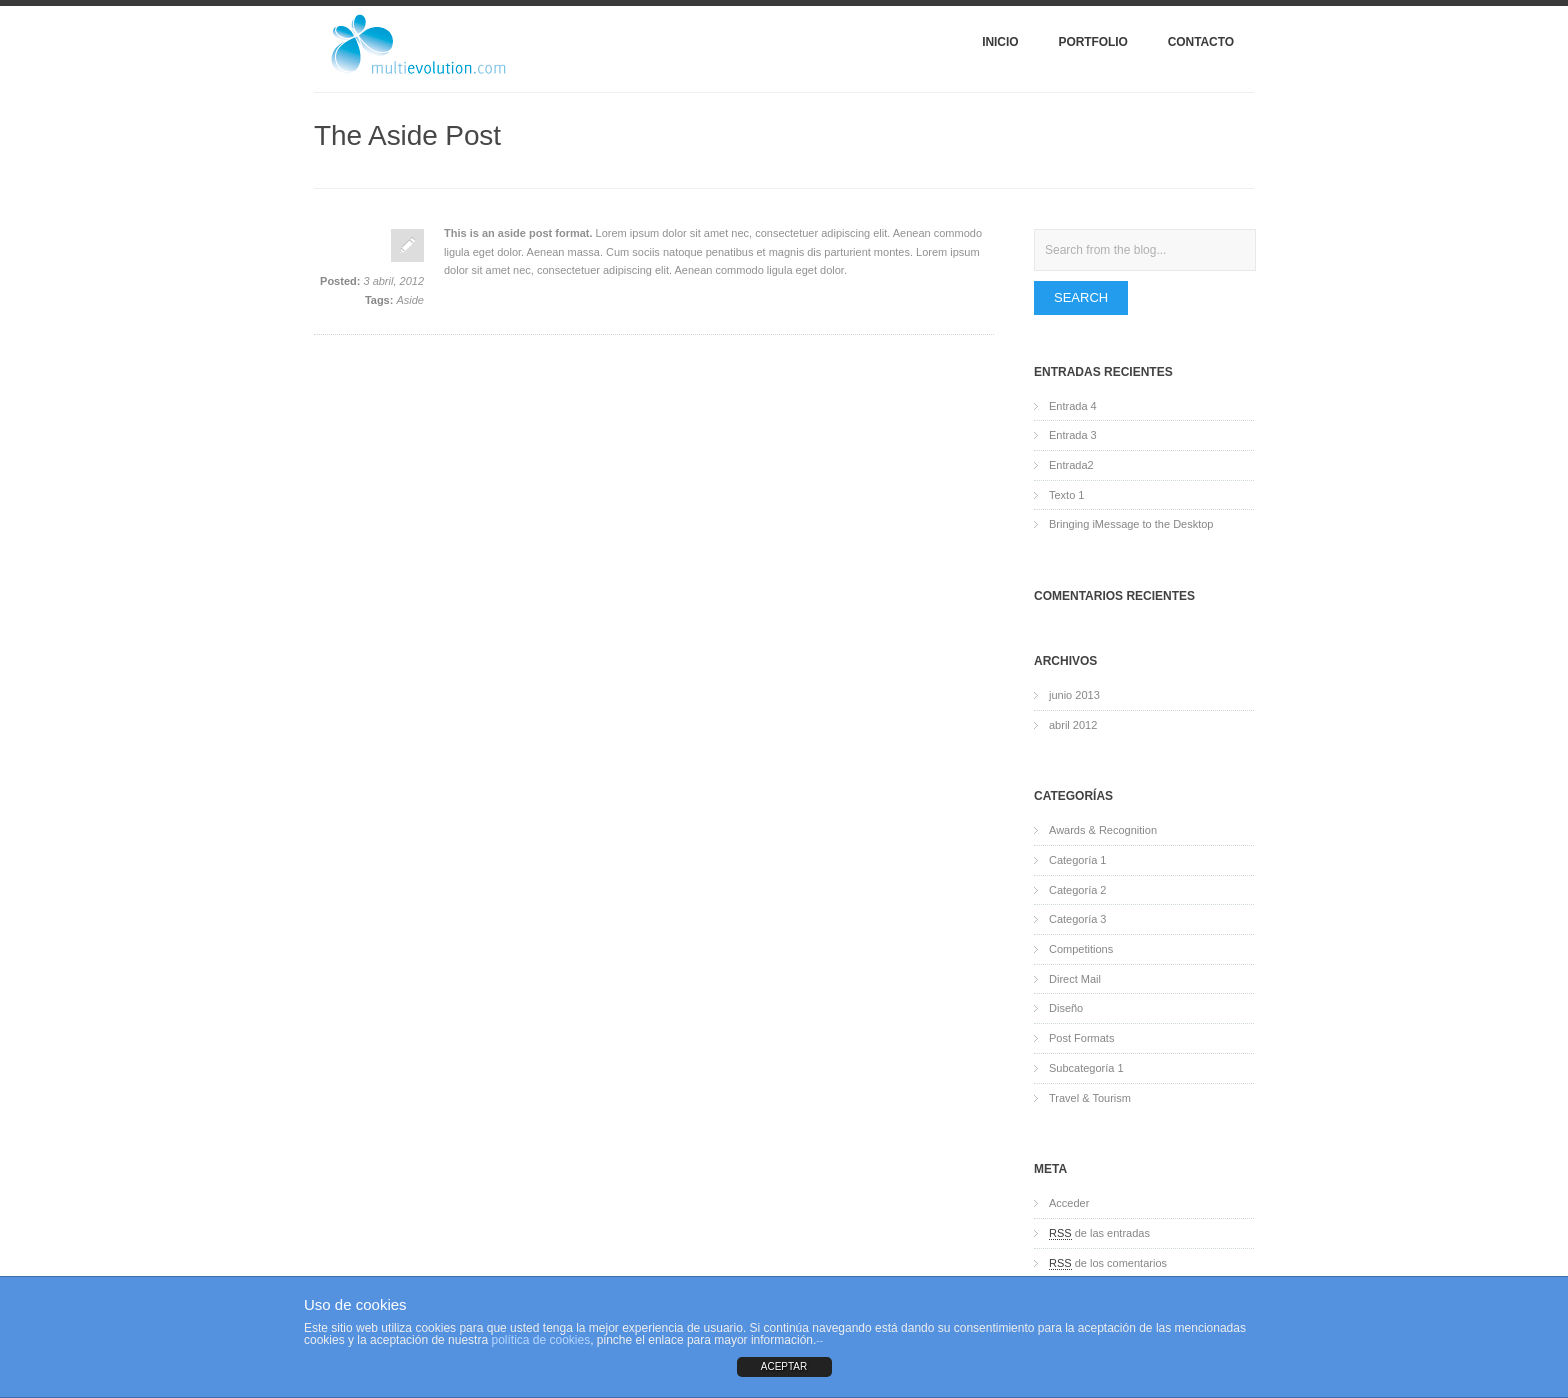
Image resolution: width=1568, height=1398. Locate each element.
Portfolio (1092, 42)
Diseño (1066, 1008)
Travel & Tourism (1090, 1098)
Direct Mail (1075, 979)
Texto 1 (1066, 495)
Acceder (1069, 1203)
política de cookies (540, 1340)
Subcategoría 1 (1086, 1068)
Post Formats (1081, 1038)
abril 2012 (1073, 725)
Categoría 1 (1077, 860)
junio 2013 (1074, 695)
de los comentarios (1108, 1263)
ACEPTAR (784, 1366)
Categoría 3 (1077, 919)
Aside (410, 300)
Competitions (1081, 949)
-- (819, 1340)
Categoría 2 (1077, 890)
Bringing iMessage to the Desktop (1131, 524)
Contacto (1201, 42)
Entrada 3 (1073, 435)
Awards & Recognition (1103, 830)
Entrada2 (1071, 465)
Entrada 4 (1073, 406)
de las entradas (1099, 1233)
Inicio (1000, 42)
